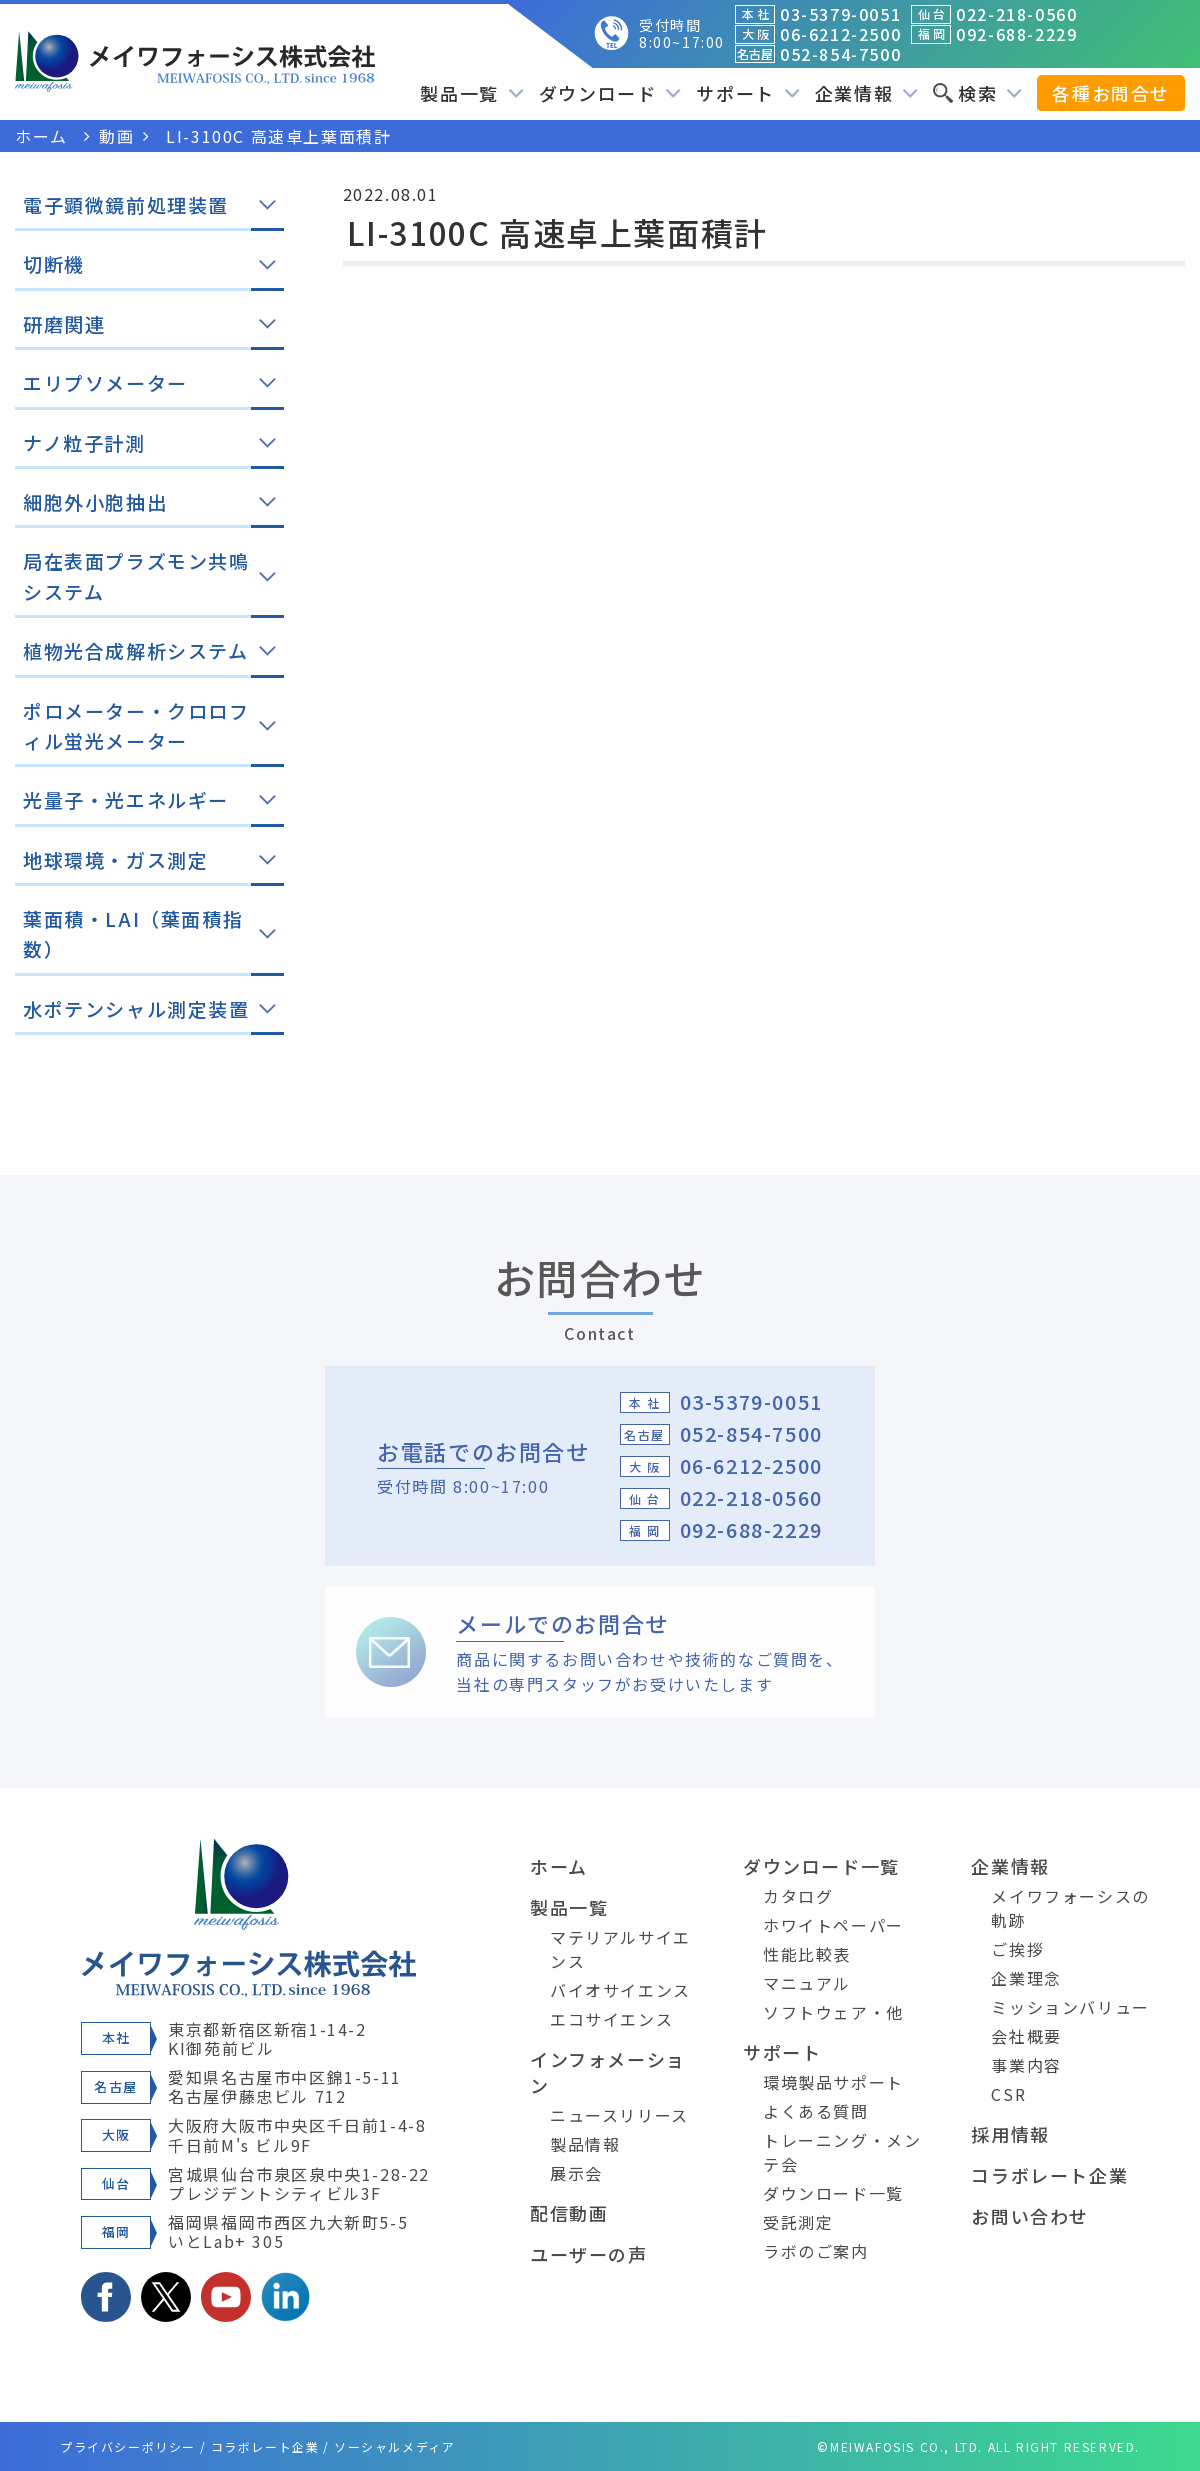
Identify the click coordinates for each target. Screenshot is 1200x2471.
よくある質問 (816, 2111)
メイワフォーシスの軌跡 (1070, 1908)
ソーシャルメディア (394, 2446)
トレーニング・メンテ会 (842, 2152)
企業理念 (1026, 1978)
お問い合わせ (1030, 2216)
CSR (1008, 2094)
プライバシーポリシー (128, 2446)
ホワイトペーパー (833, 1925)
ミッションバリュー (1070, 2007)
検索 (977, 93)
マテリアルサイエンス (620, 1949)
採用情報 (1010, 2134)
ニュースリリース (619, 2115)
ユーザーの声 (589, 2254)
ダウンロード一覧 (821, 1866)
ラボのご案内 (816, 2251)
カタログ (798, 1896)
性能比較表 (807, 1954)
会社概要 (1026, 2036)
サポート (747, 93)
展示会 (576, 2173)
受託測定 (798, 2222)
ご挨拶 (1017, 1949)
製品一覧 (471, 93)
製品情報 (585, 2144)
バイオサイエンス (620, 1990)
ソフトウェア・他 (833, 2012)
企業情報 (866, 93)
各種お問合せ (1111, 93)
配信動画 (569, 2213)
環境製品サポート (833, 2082)
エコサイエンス (611, 2019)
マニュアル (807, 1983)
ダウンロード (610, 93)
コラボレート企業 (1049, 2175)
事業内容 (1026, 2065)
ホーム (559, 1866)
